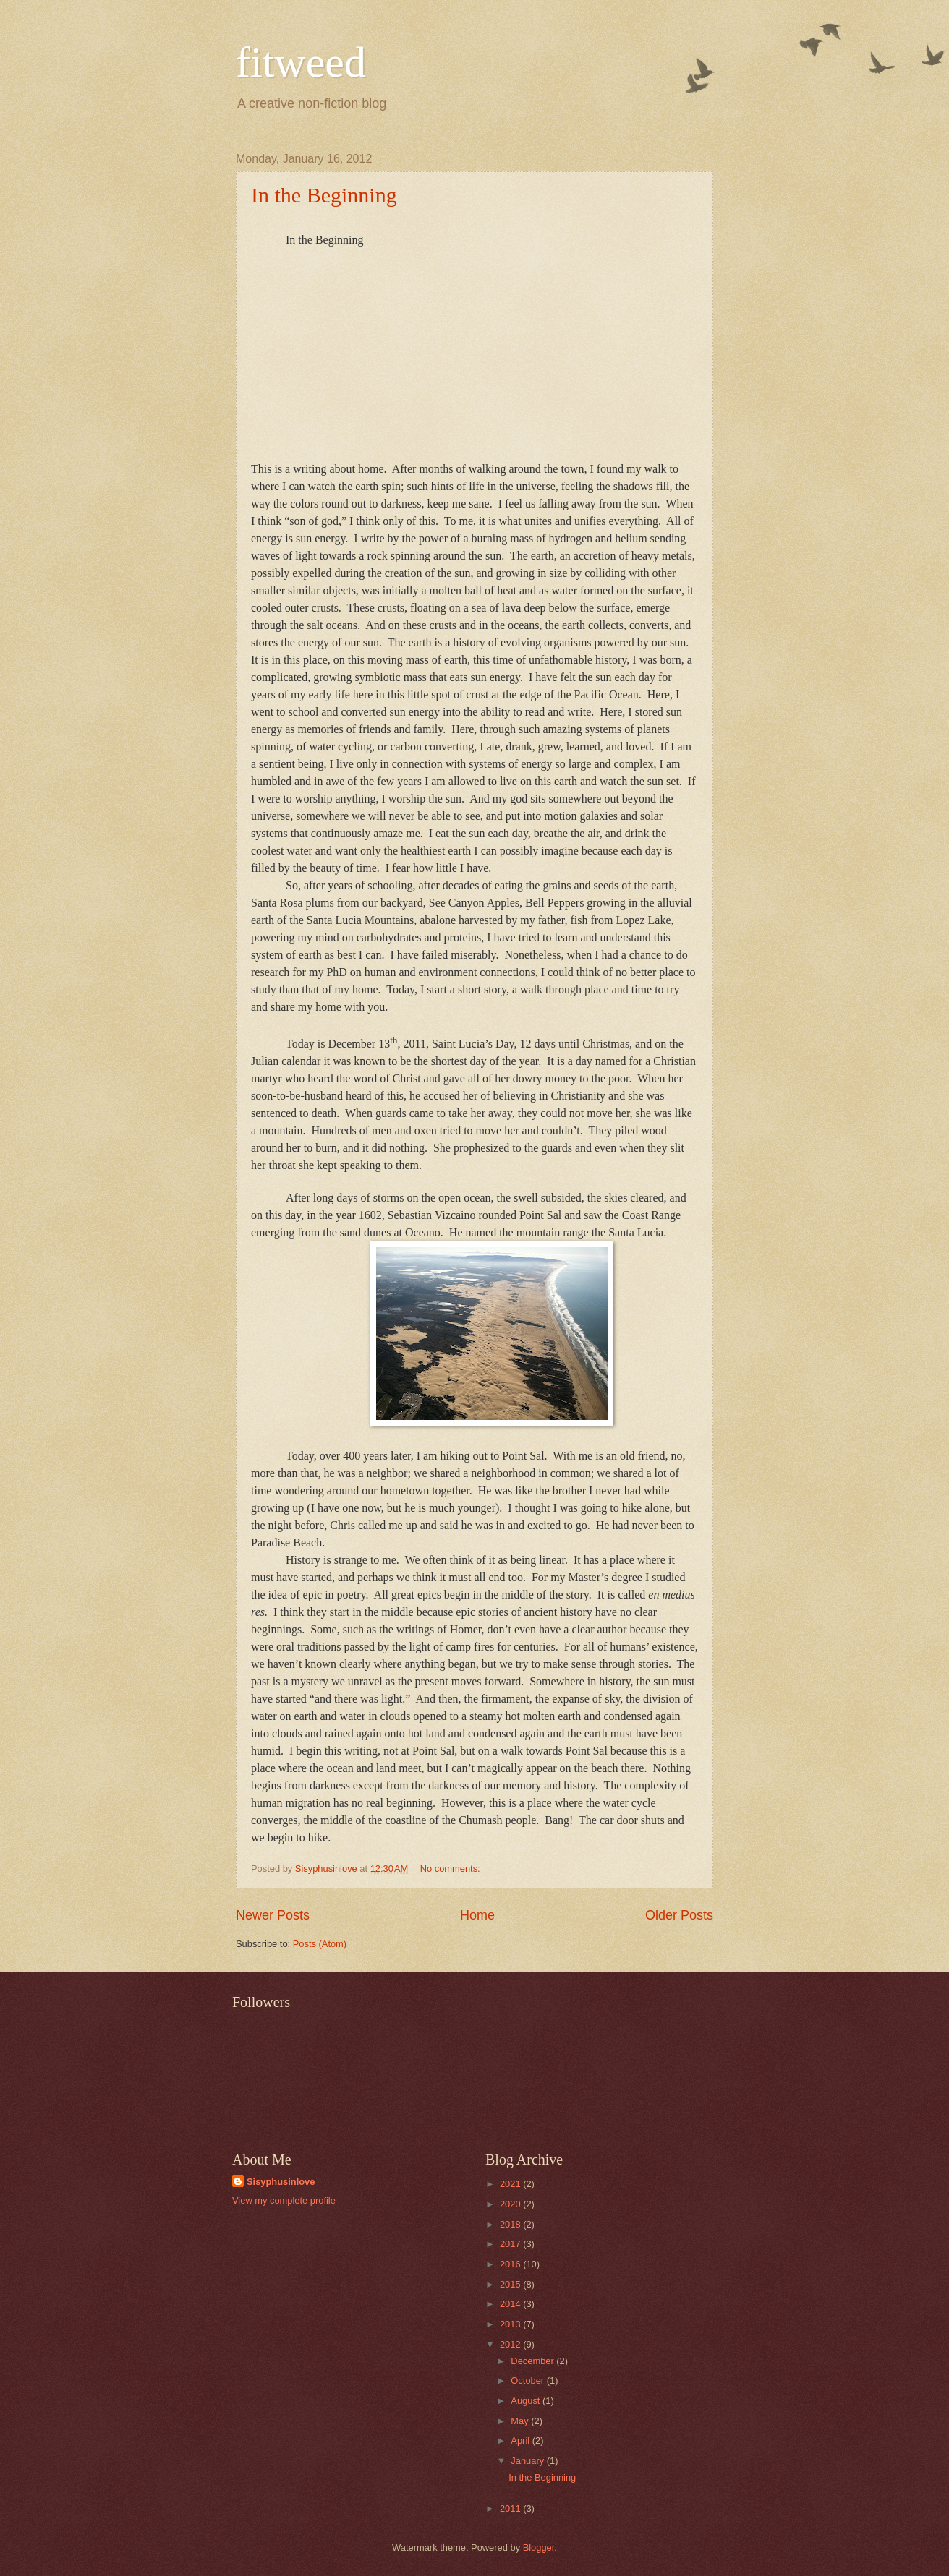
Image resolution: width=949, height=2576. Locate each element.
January (528, 2460)
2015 (511, 2284)
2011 (511, 2508)
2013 (511, 2324)
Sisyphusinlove (281, 2181)
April (521, 2440)
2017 (511, 2243)
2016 (511, 2264)
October (528, 2380)
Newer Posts (273, 1915)
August (526, 2400)
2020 (511, 2204)
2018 (511, 2224)
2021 (511, 2183)
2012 (511, 2344)
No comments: (451, 1868)
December (533, 2360)
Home (477, 1915)
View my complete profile (284, 2200)
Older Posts (679, 1915)
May (521, 2420)
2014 (511, 2303)
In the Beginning (324, 195)
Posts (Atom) (319, 1943)
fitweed (301, 62)
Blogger (539, 2547)
